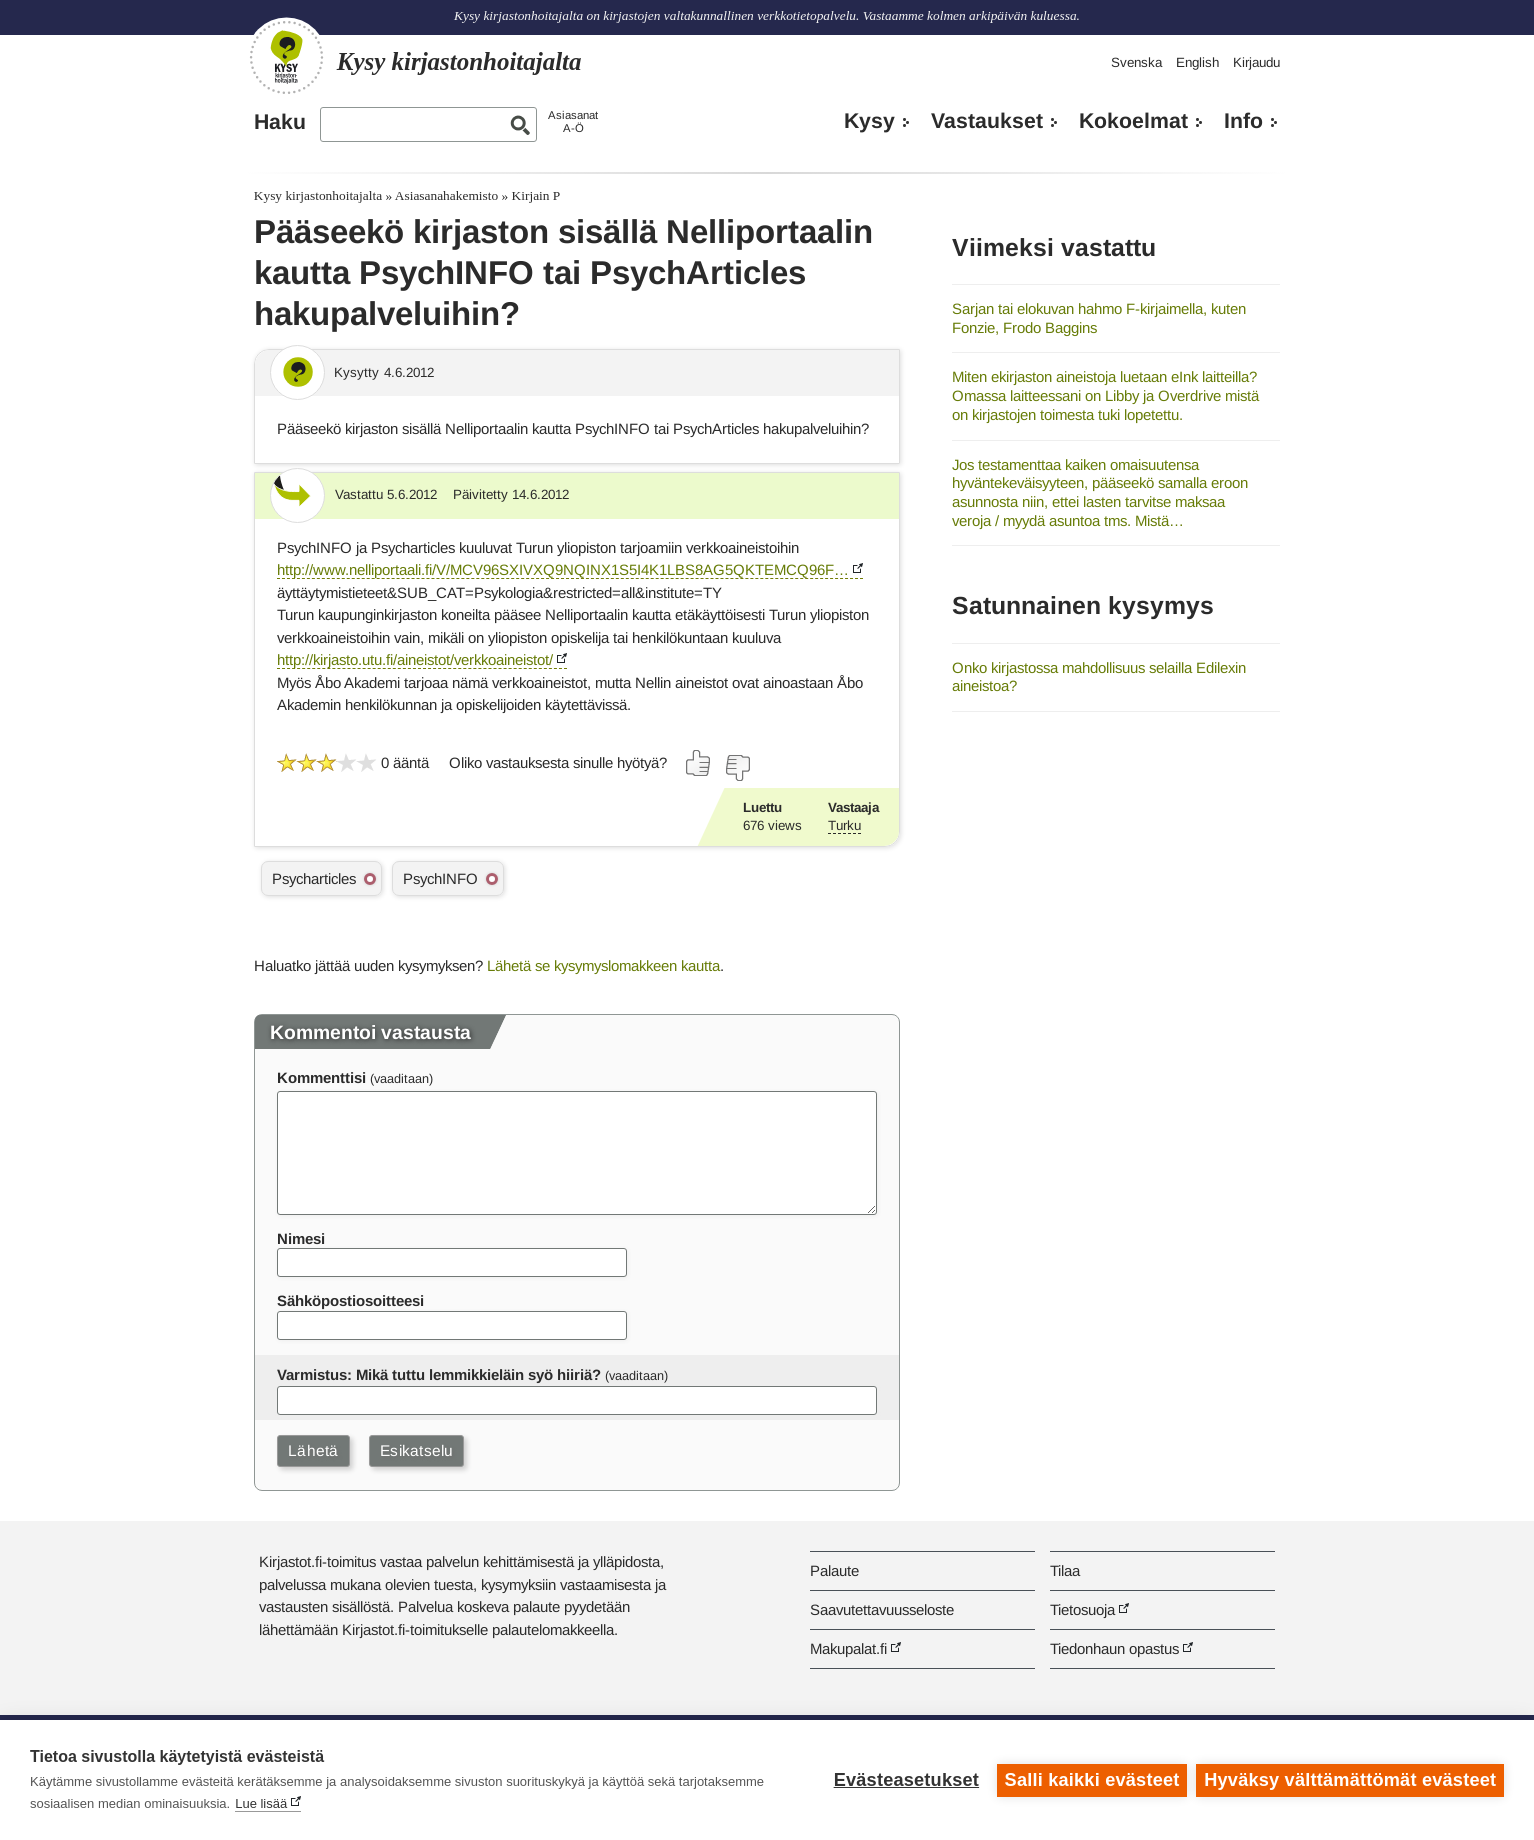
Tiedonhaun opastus (1114, 1648)
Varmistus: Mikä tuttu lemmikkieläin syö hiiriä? (439, 1374)
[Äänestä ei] (737, 768)
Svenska (1136, 62)
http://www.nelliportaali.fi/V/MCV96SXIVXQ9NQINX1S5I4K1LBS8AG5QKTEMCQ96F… (563, 569)
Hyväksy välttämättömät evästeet (1350, 1780)
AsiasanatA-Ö (573, 121)
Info (1243, 121)
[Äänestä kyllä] (699, 763)
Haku (280, 122)
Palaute (834, 1570)
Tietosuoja (1082, 1609)
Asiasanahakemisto (446, 195)
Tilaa (1065, 1570)
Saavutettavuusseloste (882, 1609)
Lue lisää (261, 1803)
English (1197, 62)
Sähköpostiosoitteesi (350, 1300)
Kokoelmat (1133, 121)
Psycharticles (314, 878)
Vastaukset (987, 121)
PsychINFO (440, 878)
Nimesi (301, 1238)
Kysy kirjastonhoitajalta (318, 195)
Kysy (869, 121)
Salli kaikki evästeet (1091, 1780)
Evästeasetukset (905, 1780)
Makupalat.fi (848, 1648)
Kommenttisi (321, 1077)
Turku (844, 825)
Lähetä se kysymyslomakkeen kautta (603, 965)
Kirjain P (536, 195)
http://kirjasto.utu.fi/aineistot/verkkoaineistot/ (415, 659)
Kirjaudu (1256, 62)
